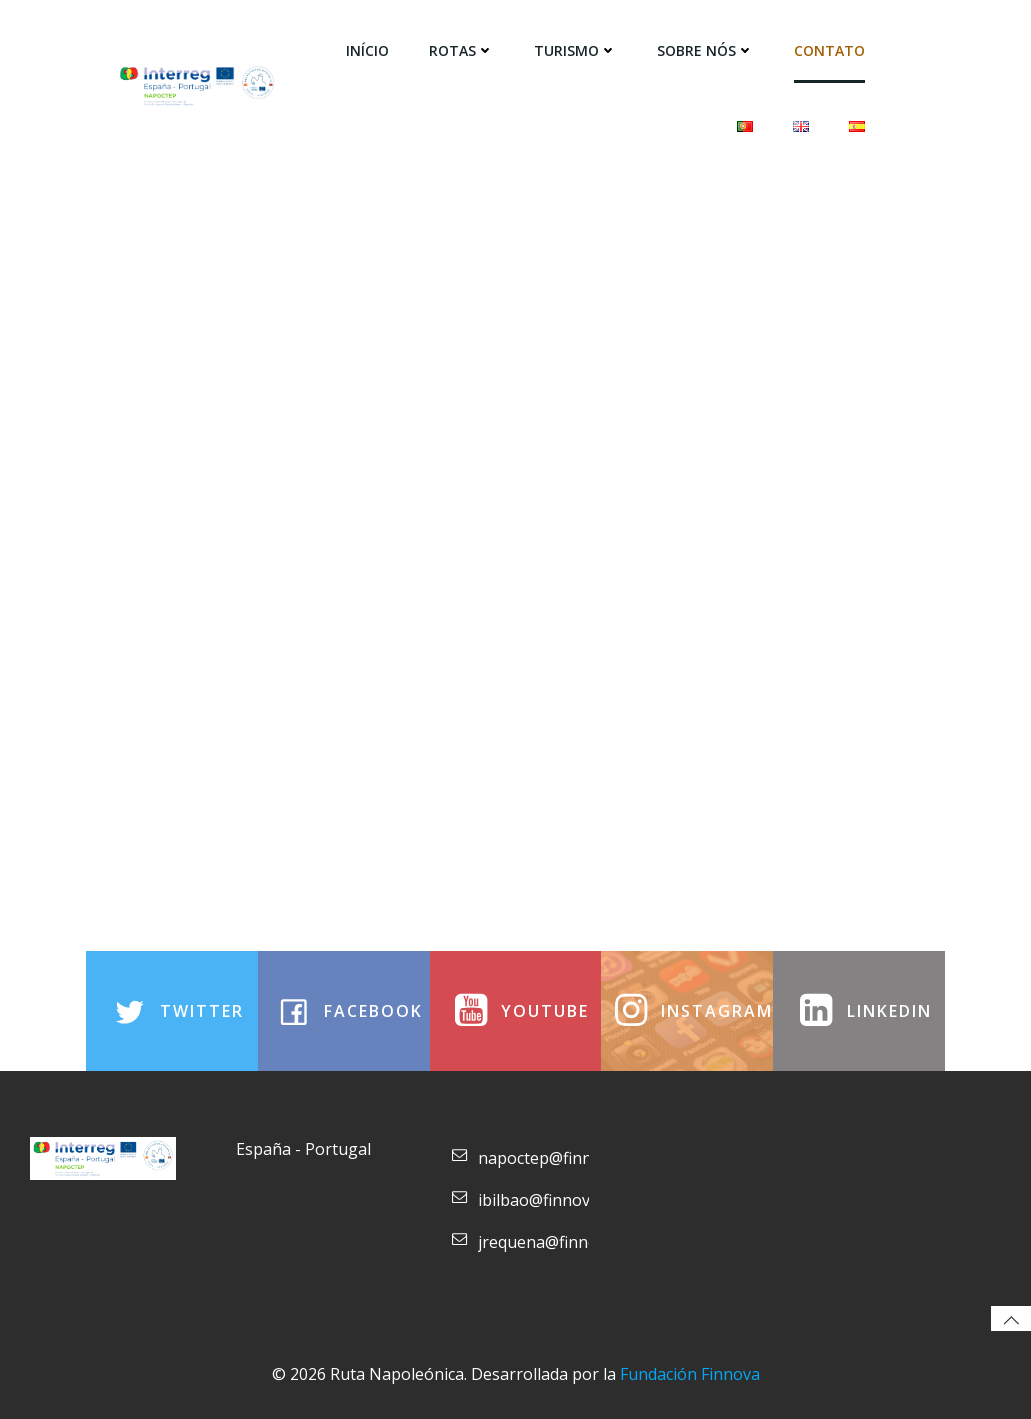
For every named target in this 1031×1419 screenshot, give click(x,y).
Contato (829, 50)
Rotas (461, 50)
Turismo (575, 50)
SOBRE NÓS (705, 50)
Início (367, 50)
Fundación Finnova (690, 1374)
